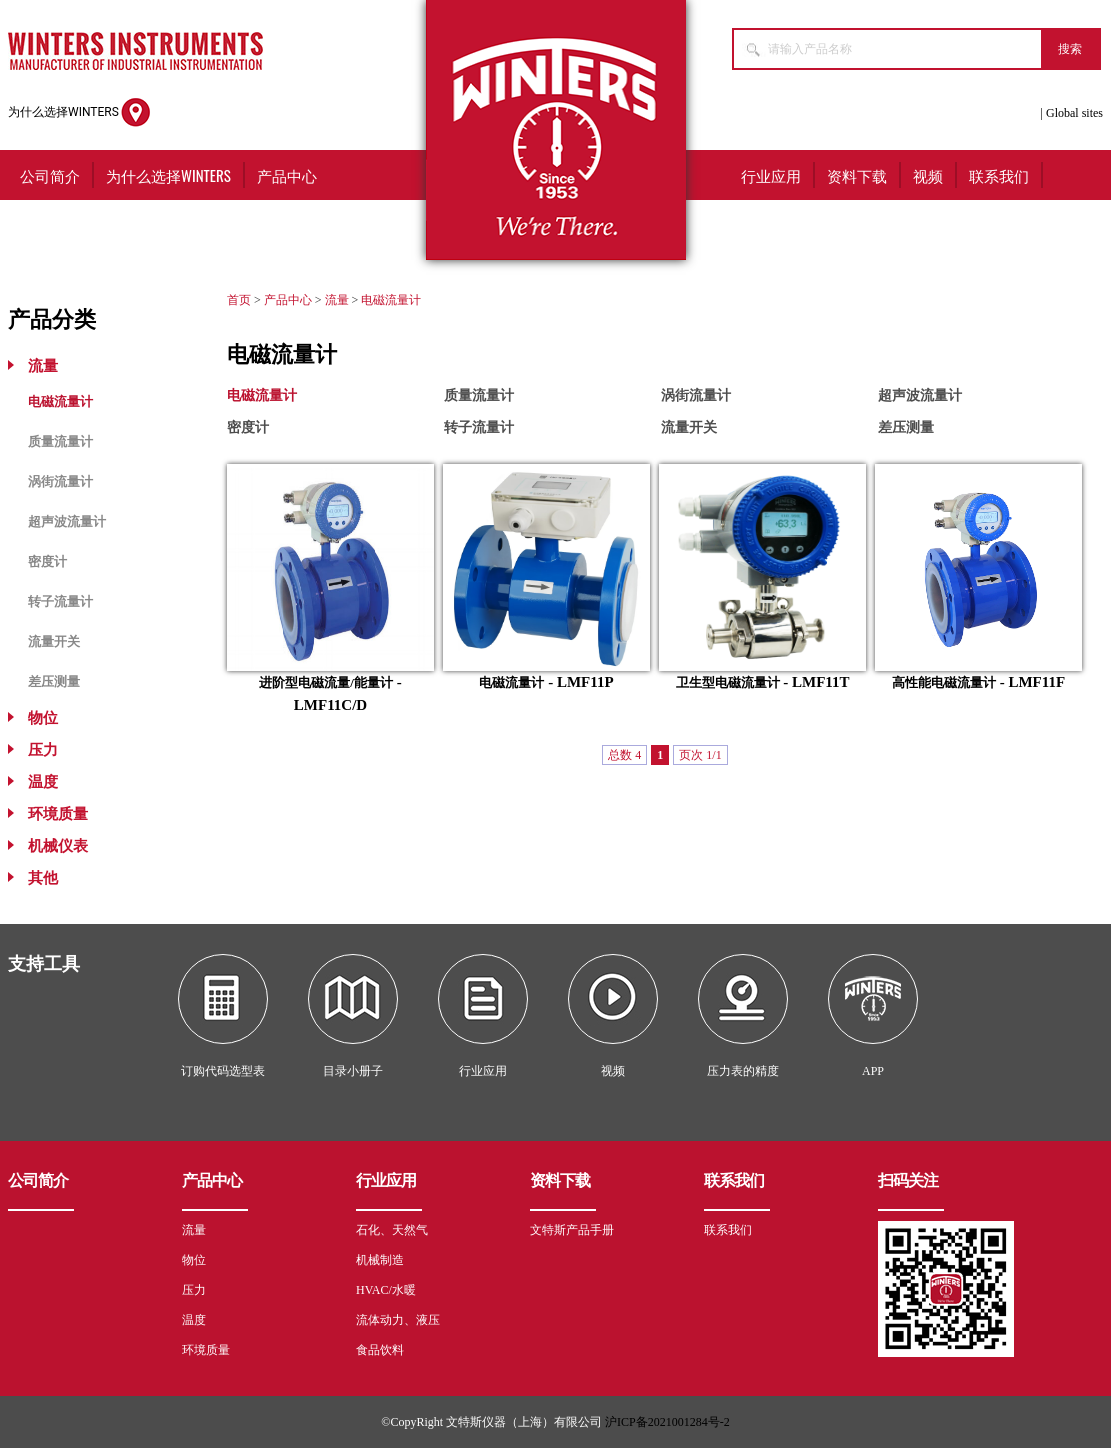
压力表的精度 (743, 1071)
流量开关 (54, 641)
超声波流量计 (67, 521)
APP (873, 1071)
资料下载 (857, 175)
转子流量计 (60, 601)
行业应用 (771, 175)
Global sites (1074, 113)
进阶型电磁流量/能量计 (326, 682)
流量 (43, 366)
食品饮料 (380, 1350)
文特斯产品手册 (572, 1230)
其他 (43, 878)
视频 (928, 175)
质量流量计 (60, 441)
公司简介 (50, 175)
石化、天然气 (392, 1230)
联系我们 (999, 175)
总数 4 (624, 755)
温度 (43, 782)
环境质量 (58, 814)
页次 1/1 (700, 755)
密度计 (47, 561)
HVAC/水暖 (386, 1290)
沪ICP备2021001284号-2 (667, 1422)
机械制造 (380, 1260)
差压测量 (54, 681)
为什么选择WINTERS (79, 112)
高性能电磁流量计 (944, 682)
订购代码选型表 (223, 1071)
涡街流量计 (60, 481)
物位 (43, 718)
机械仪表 (58, 846)
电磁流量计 (60, 401)
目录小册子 (353, 1071)
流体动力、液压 (398, 1320)
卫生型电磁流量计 (728, 682)
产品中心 (287, 175)
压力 (43, 750)
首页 (239, 300)
